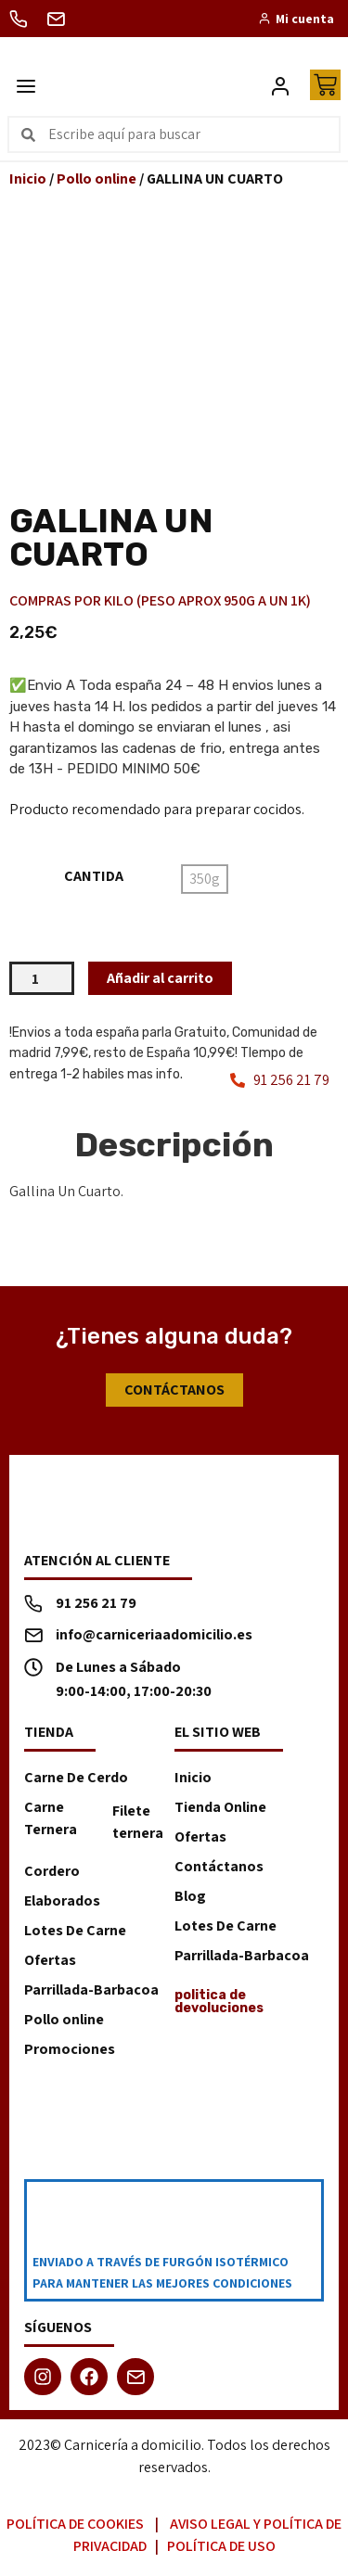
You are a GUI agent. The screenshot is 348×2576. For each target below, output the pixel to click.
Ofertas (50, 1960)
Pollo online (96, 178)
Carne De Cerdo (76, 1777)
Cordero (52, 1871)
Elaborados (62, 1900)
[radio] (204, 879)
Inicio (27, 178)
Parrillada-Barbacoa (91, 1989)
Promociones (69, 2049)
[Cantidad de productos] (41, 978)
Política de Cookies (75, 2523)
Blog (190, 1896)
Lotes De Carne (75, 1930)
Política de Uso (221, 2546)
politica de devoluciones (219, 2001)
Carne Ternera (50, 1818)
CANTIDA (93, 876)
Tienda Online (220, 1807)
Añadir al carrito (160, 978)
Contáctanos (219, 1866)
